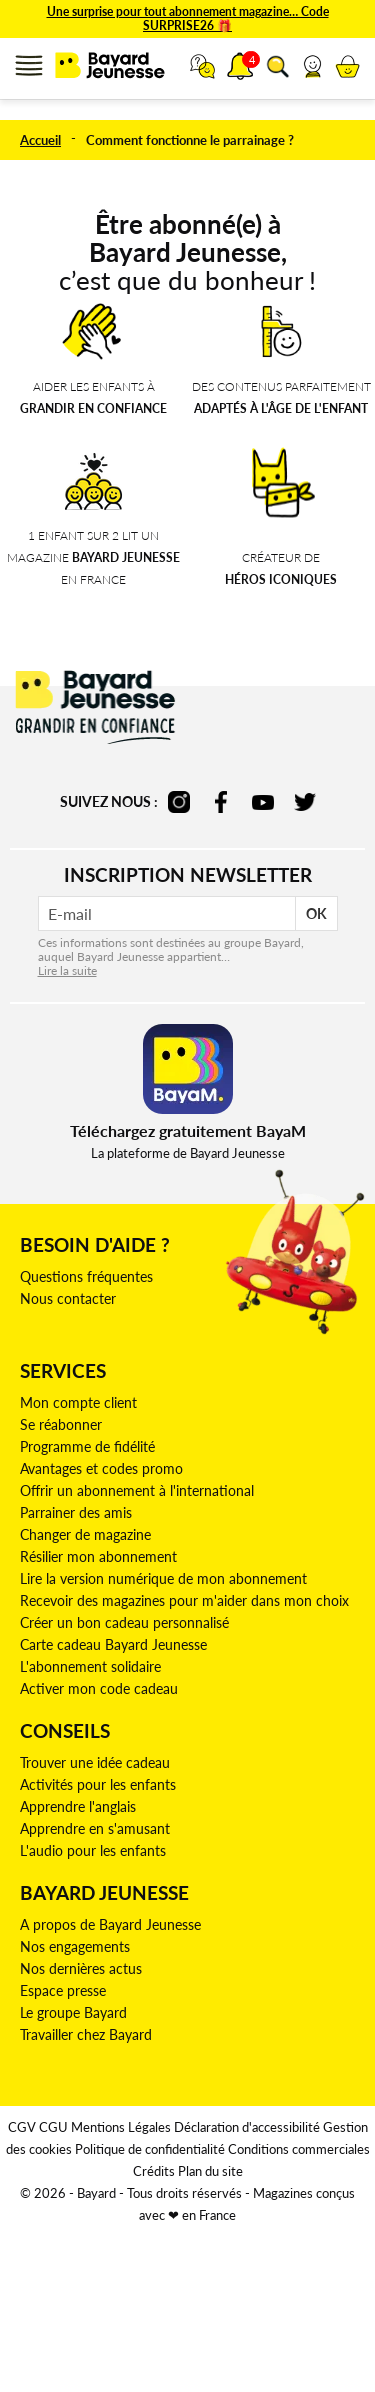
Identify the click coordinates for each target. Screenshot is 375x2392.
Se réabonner (61, 1424)
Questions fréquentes (86, 1276)
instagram (179, 802)
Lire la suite (67, 970)
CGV (22, 2127)
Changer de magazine (85, 1534)
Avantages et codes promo (101, 1468)
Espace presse (63, 1990)
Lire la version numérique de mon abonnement (163, 1578)
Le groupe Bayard (73, 2012)
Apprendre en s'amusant (95, 1828)
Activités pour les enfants (98, 1784)
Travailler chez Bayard (86, 2034)
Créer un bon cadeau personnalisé (124, 1622)
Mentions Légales (121, 2127)
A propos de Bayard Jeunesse (110, 1924)
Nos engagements (75, 1946)
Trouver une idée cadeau (95, 1762)
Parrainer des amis (76, 1512)
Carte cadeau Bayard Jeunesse (113, 1644)
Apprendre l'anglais (78, 1806)
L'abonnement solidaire (90, 1666)
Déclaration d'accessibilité (247, 2127)
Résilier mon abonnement (98, 1556)
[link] (312, 66)
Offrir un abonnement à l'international (137, 1490)
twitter (305, 802)
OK (316, 913)
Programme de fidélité (87, 1446)
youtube (263, 802)
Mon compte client (78, 1402)
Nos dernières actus (81, 1968)
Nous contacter (68, 1298)
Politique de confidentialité (150, 2149)
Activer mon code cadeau (99, 1688)
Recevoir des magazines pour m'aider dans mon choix (184, 1600)
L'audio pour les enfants (93, 1850)
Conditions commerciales (299, 2149)
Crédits (154, 2171)
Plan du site (210, 2171)
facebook (221, 802)
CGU (53, 2127)
